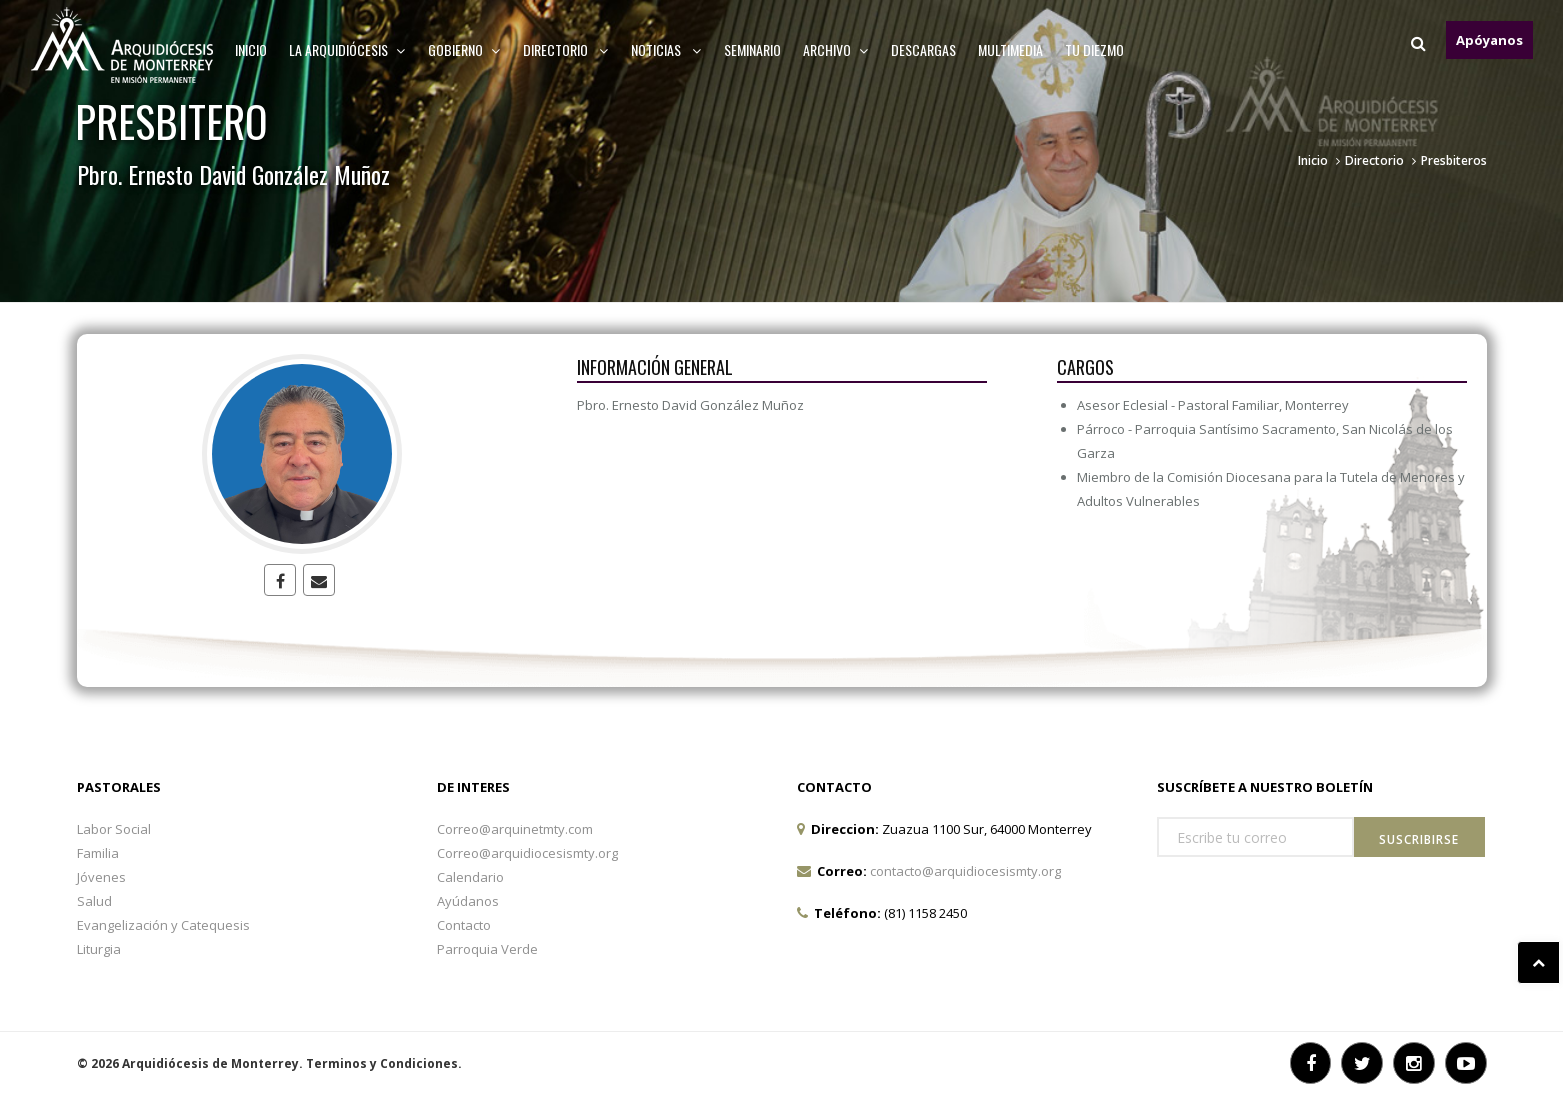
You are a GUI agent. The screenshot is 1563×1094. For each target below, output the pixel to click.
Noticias (666, 49)
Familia (98, 853)
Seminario (752, 49)
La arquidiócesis (347, 49)
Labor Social (114, 829)
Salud (94, 901)
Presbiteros (1454, 160)
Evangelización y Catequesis (163, 925)
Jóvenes (101, 877)
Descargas (923, 49)
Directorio (566, 49)
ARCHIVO (836, 49)
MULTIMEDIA (1010, 49)
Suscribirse (1419, 839)
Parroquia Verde (487, 949)
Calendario (470, 877)
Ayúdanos (468, 901)
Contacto (464, 925)
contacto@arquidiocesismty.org (965, 871)
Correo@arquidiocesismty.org (527, 853)
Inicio (251, 49)
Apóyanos (1489, 40)
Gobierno (464, 49)
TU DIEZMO (1094, 49)
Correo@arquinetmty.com (515, 829)
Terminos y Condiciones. (384, 1063)
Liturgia (99, 949)
